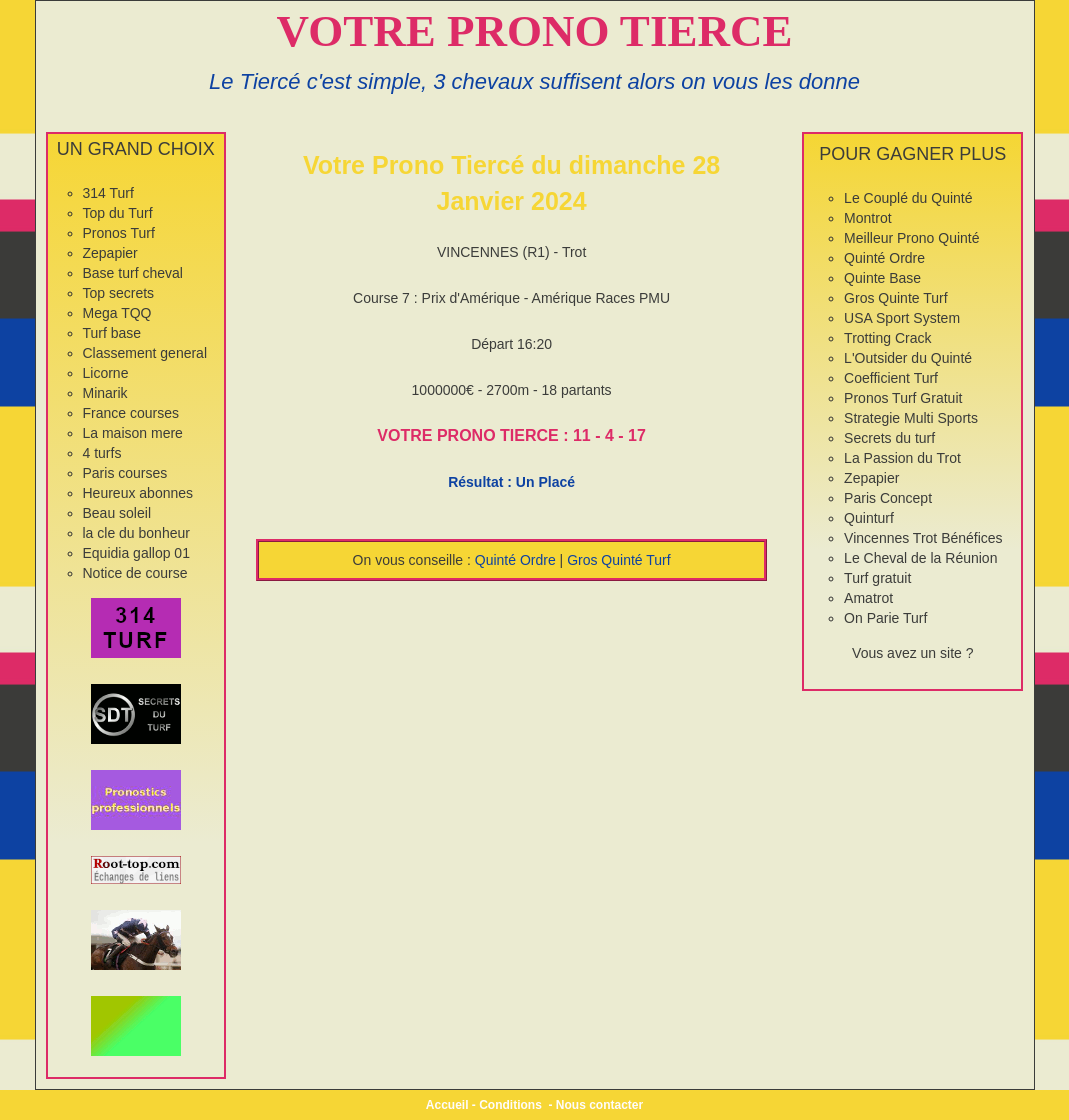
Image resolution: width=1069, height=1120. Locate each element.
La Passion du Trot (902, 458)
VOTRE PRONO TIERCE (535, 31)
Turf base (112, 333)
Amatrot (868, 598)
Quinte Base (882, 278)
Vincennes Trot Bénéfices (923, 538)
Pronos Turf (119, 233)
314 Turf (108, 193)
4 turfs (102, 453)
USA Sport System (902, 318)
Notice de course (135, 573)
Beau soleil (117, 513)
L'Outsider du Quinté (908, 358)
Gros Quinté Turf (618, 560)
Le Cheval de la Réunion (920, 558)
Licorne (106, 373)
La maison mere (133, 433)
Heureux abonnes (138, 493)
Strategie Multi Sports (911, 418)
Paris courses (125, 473)
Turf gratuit (877, 578)
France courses (131, 413)
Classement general (145, 353)
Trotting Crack (887, 338)
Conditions (510, 1105)
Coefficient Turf (891, 378)
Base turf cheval (133, 273)
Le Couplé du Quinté (908, 198)
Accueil (447, 1105)
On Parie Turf (885, 618)
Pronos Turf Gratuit (903, 398)
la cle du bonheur (136, 533)
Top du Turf (118, 213)
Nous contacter (599, 1105)
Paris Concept (888, 498)
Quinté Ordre (515, 560)
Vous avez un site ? (912, 653)
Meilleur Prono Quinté (911, 238)
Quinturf (869, 518)
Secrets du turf (889, 438)
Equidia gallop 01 (136, 553)
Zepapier (110, 253)
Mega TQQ (117, 313)
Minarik (105, 393)
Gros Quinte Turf (895, 298)
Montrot (867, 218)
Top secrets (119, 293)
